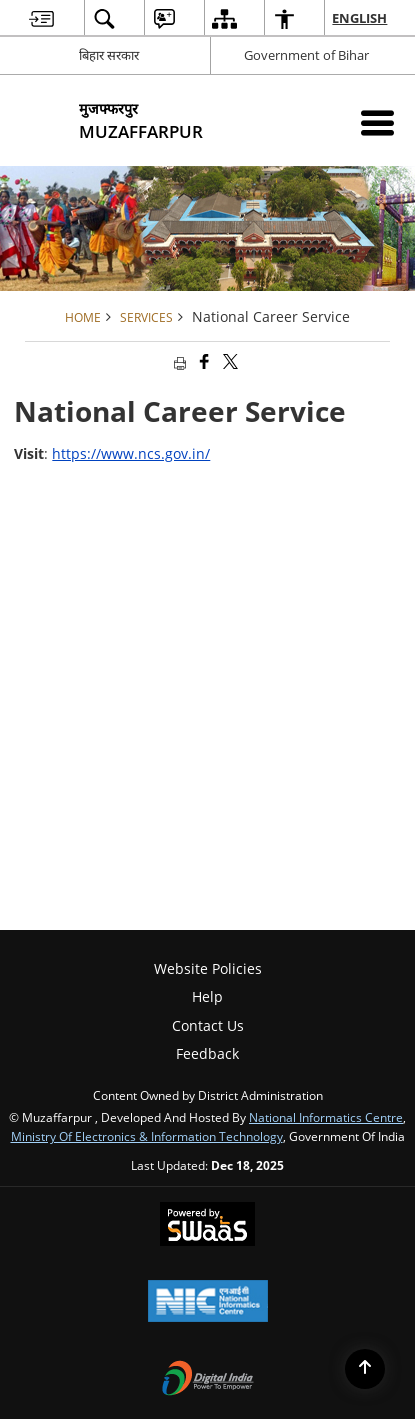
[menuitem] (41, 18)
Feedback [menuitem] (207, 1053)
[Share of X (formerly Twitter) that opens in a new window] (229, 361)
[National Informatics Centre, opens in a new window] (208, 1303)
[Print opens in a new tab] (178, 361)
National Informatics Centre (326, 1117)
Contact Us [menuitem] (208, 1025)
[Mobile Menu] (377, 122)
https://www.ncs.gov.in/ (131, 453)
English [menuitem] (360, 18)
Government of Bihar (306, 55)
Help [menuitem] (207, 996)
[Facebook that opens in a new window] (203, 361)
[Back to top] (365, 1369)
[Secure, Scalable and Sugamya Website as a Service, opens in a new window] (207, 1226)
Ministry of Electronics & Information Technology (147, 1136)
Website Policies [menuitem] (208, 968)
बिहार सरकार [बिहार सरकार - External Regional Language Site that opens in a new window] (109, 55)
